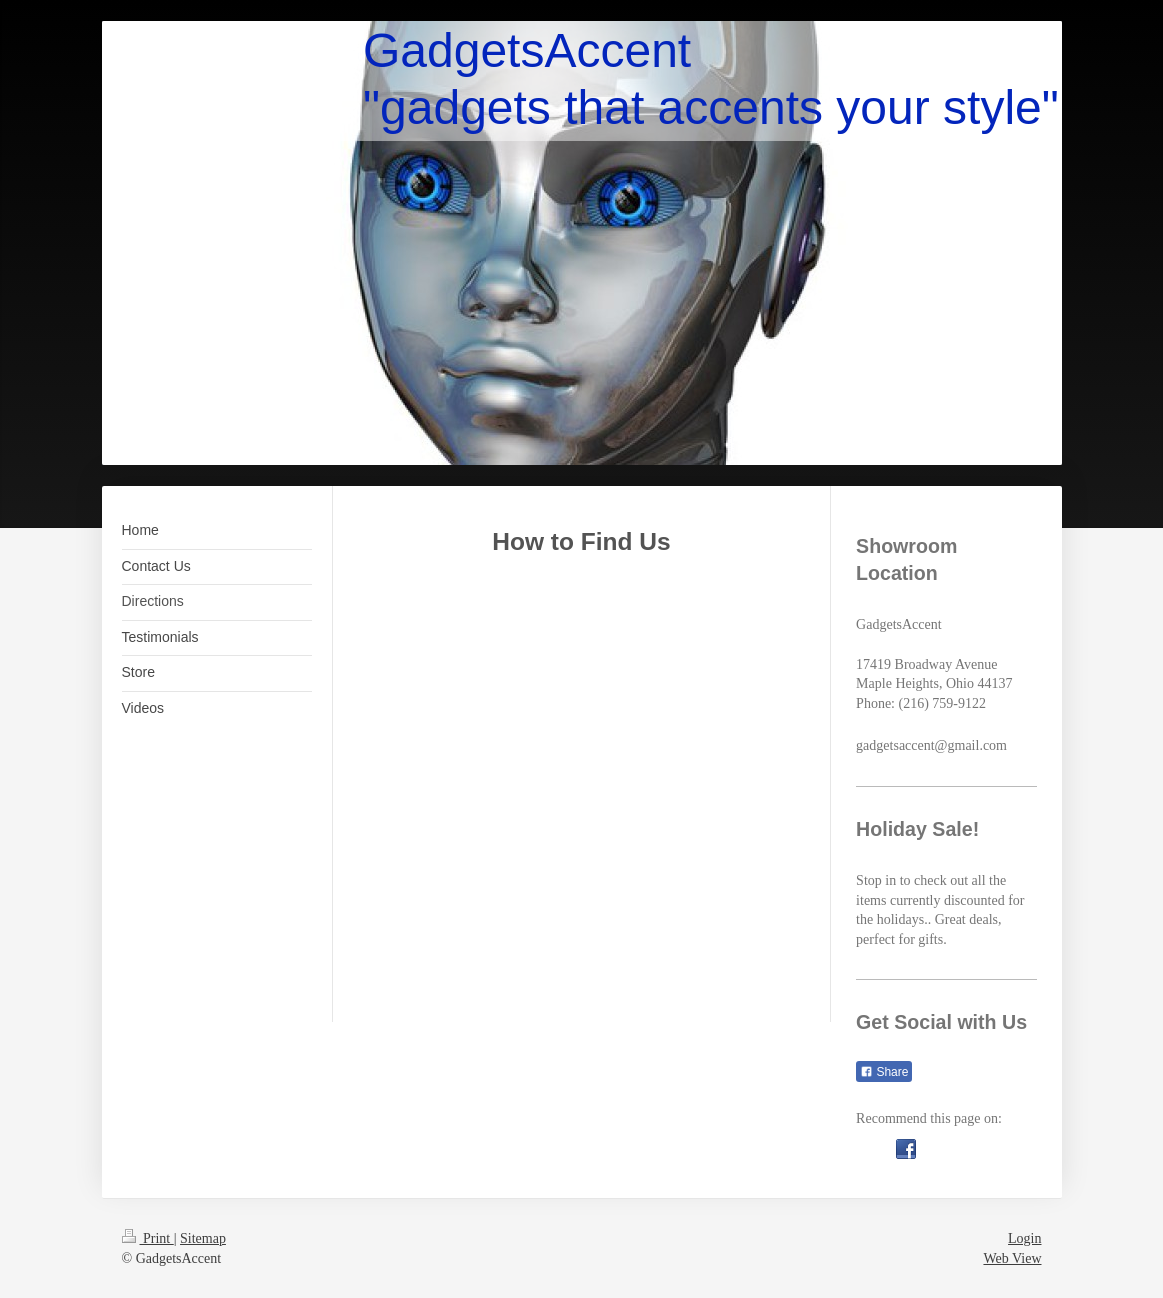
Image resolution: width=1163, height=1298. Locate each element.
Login (1024, 1238)
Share (884, 1072)
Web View (1012, 1258)
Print (148, 1238)
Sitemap (203, 1238)
